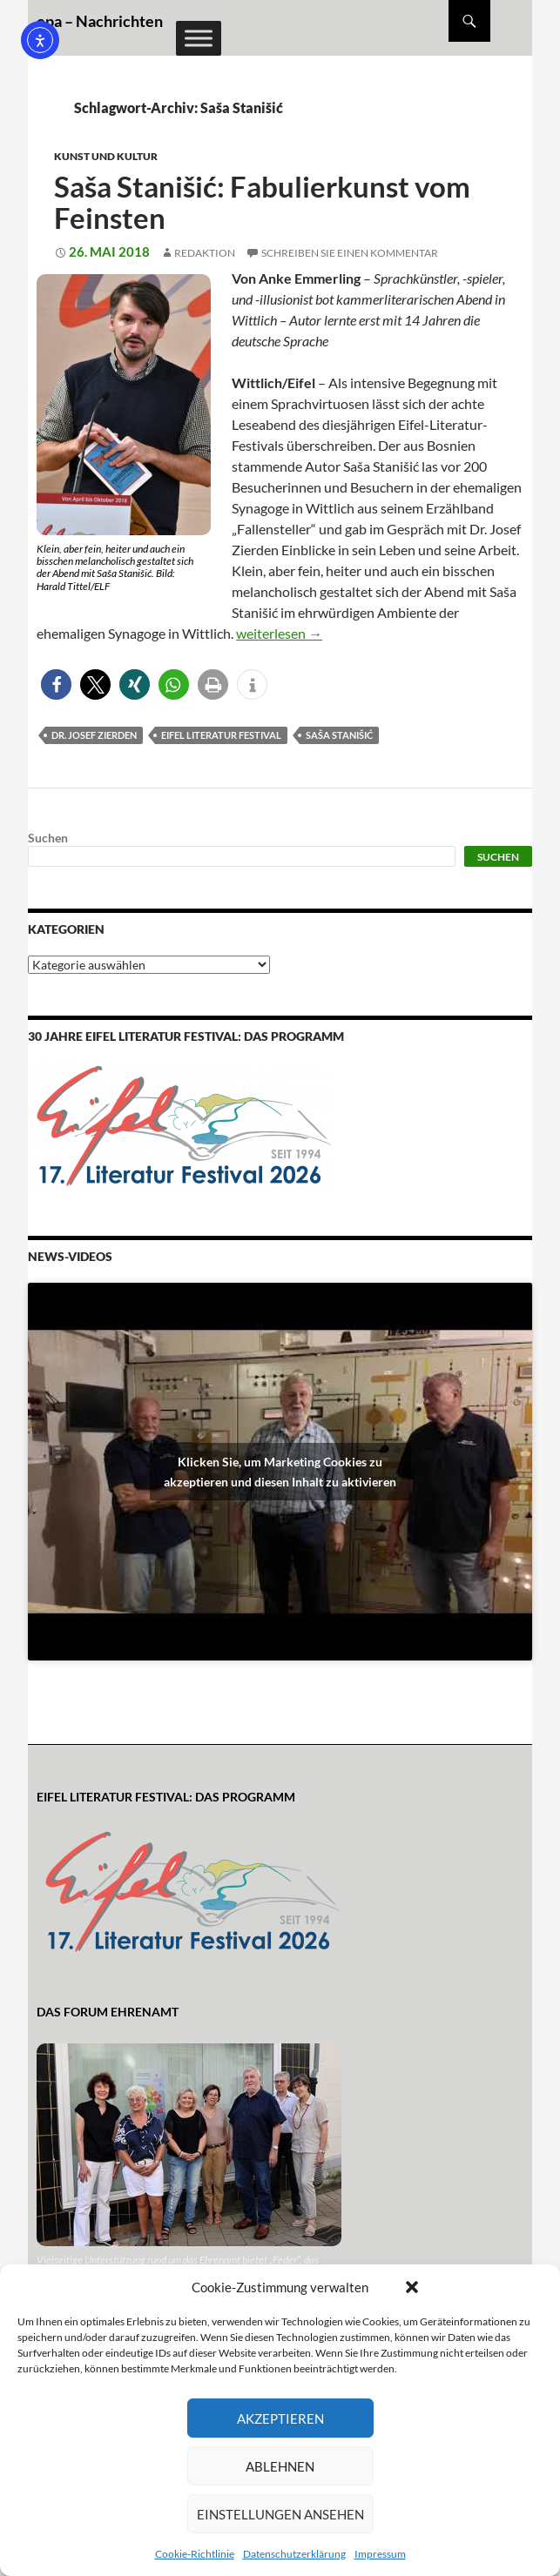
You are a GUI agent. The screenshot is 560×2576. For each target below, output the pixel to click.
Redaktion (204, 252)
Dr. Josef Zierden (94, 735)
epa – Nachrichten (100, 20)
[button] (412, 2287)
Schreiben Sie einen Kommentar (349, 252)
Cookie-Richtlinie (194, 2553)
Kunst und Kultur (106, 156)
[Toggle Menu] (199, 38)
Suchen (48, 837)
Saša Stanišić (339, 735)
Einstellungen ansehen (280, 2514)
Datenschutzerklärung (294, 2553)
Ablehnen (280, 2466)
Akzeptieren (280, 2418)
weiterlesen (279, 633)
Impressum (380, 2553)
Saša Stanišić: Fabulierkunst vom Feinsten (262, 202)
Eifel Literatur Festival (221, 735)
